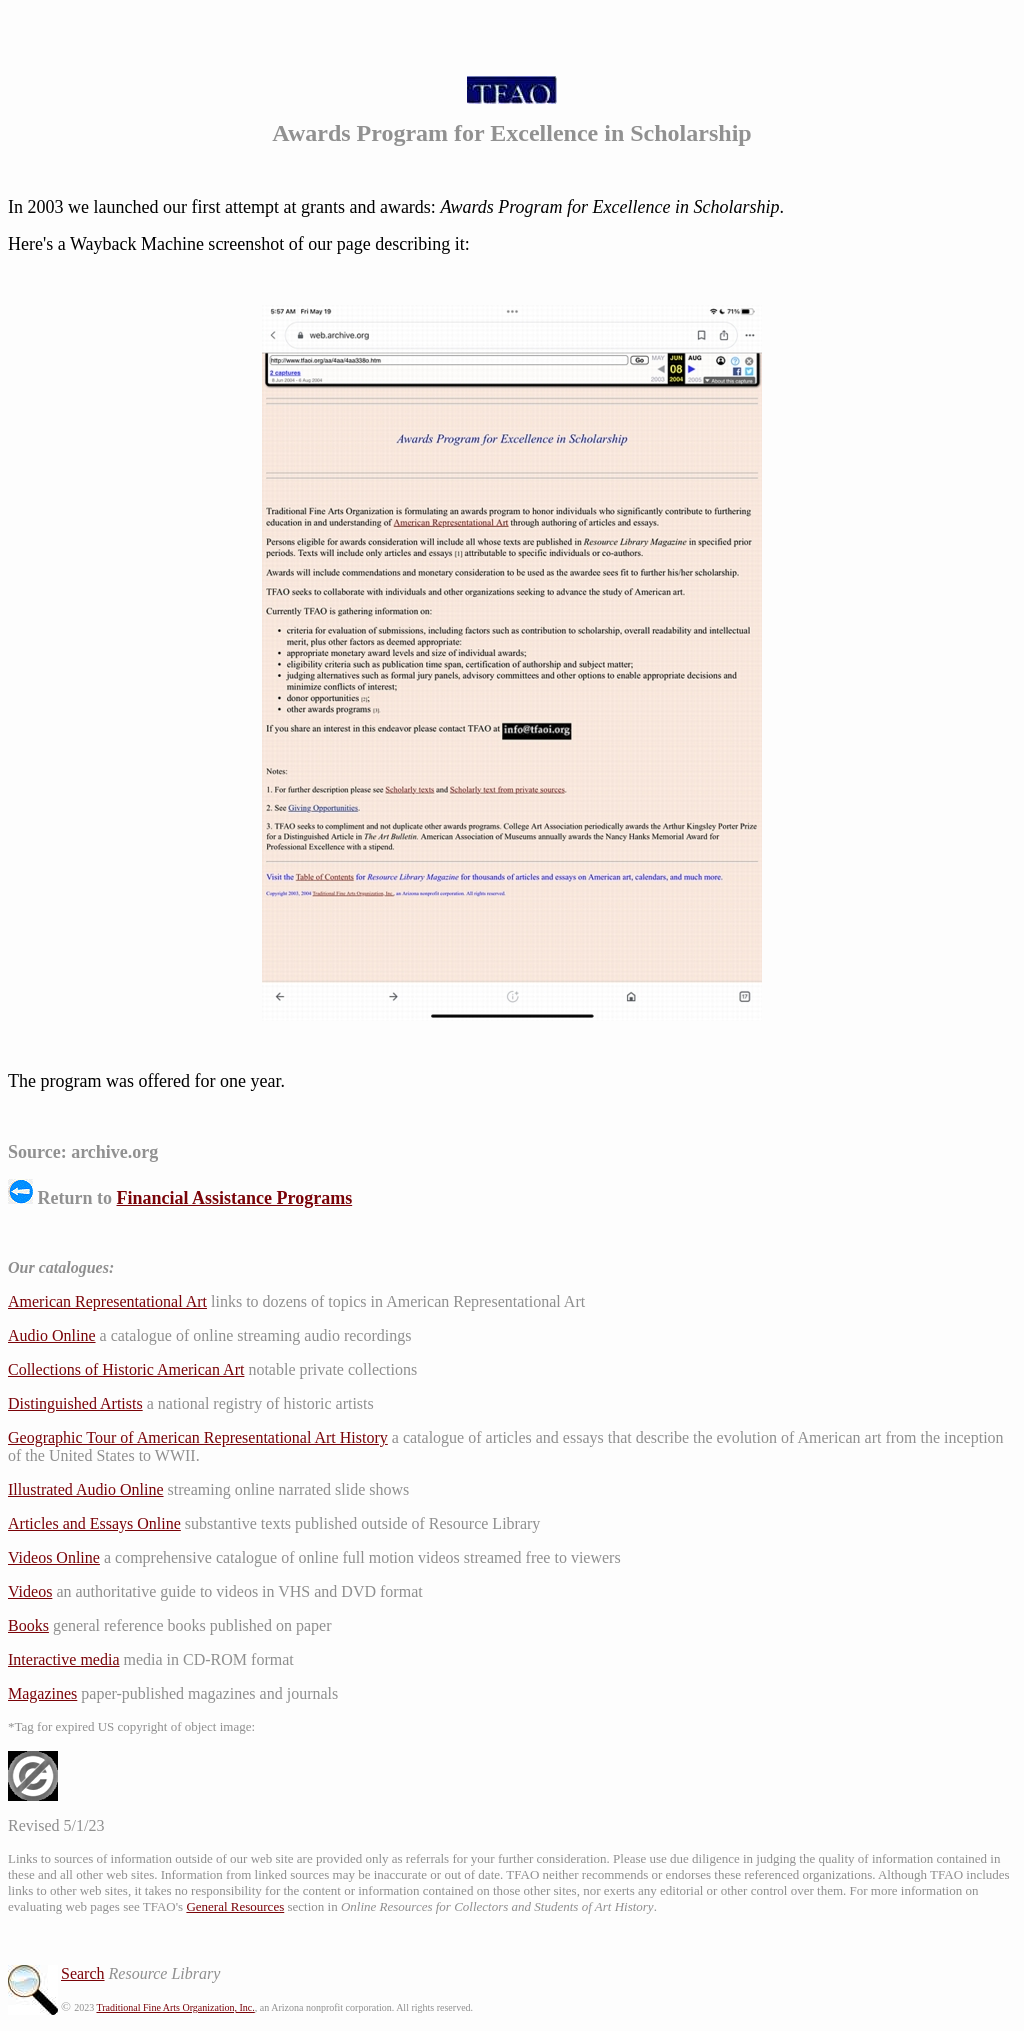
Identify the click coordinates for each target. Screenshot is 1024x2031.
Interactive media (64, 1659)
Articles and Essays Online (94, 1523)
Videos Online (54, 1557)
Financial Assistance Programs (235, 1198)
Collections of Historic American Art (126, 1369)
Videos (30, 1591)
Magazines (42, 1693)
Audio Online (52, 1335)
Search (83, 1973)
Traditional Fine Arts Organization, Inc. (175, 2007)
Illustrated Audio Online (86, 1489)
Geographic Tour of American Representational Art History (198, 1437)
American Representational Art (107, 1301)
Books (28, 1625)
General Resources (235, 1906)
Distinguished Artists (75, 1403)
